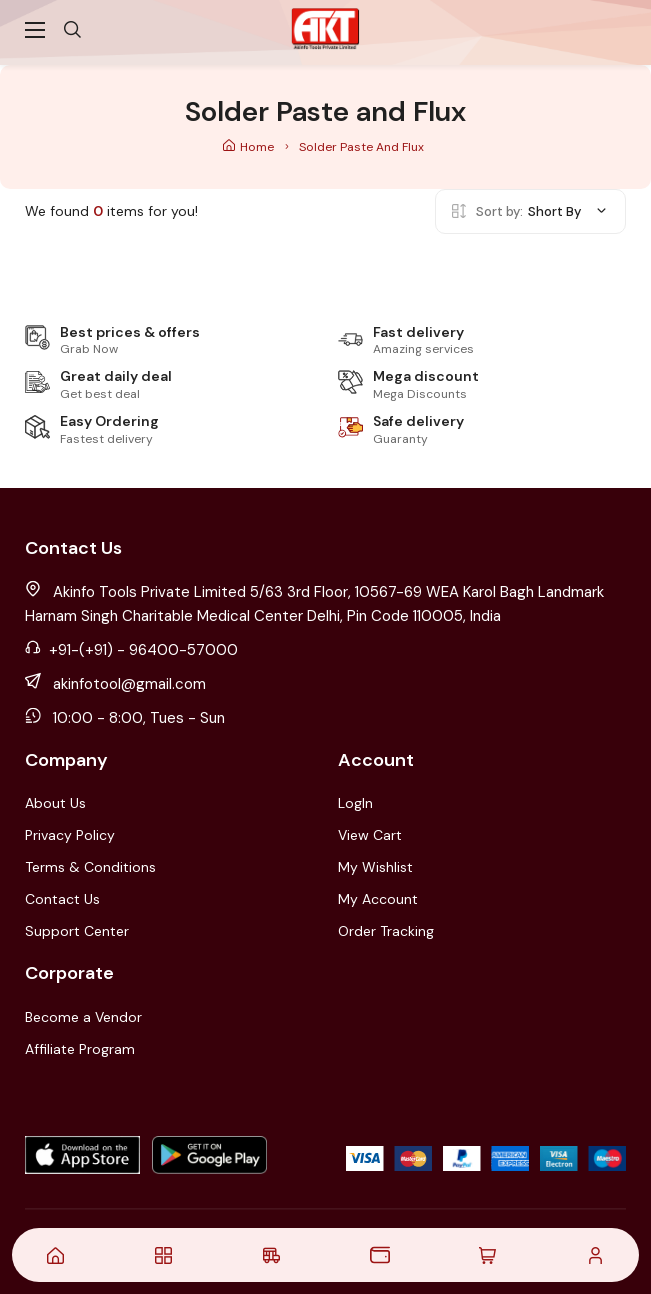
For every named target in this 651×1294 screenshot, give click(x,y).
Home (250, 147)
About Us (55, 803)
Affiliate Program (80, 1049)
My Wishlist (375, 867)
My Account (378, 899)
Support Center (77, 931)
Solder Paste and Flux (361, 147)
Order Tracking (386, 931)
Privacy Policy (70, 835)
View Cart (370, 835)
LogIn (355, 803)
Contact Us (62, 899)
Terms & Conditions (90, 867)
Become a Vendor (83, 1017)
